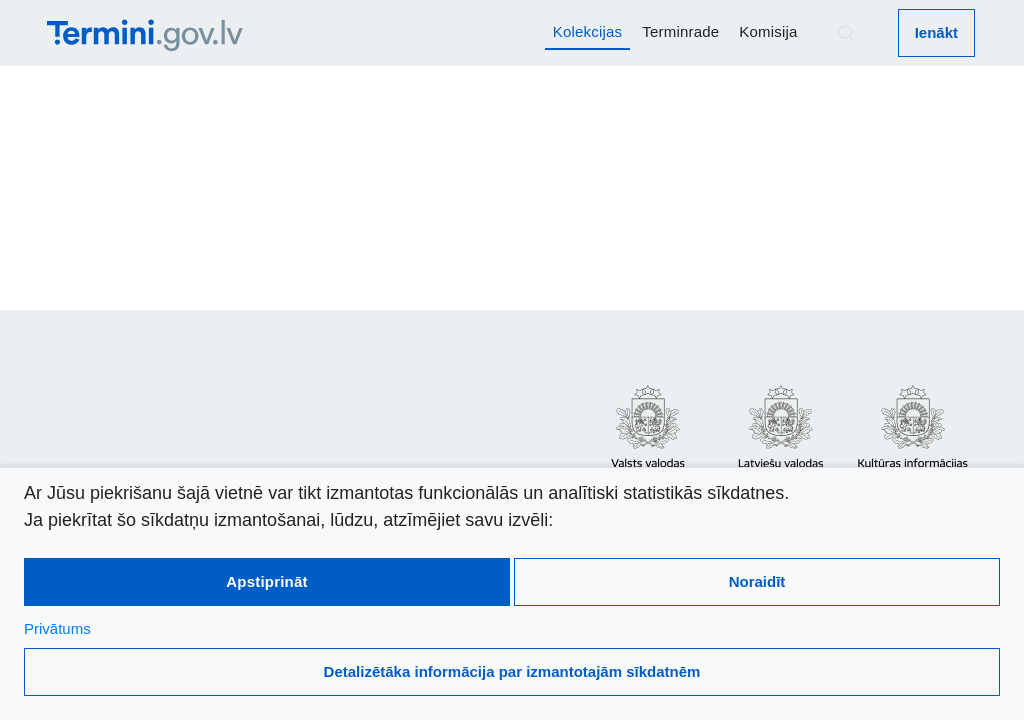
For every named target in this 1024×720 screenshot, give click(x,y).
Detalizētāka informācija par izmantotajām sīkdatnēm (512, 671)
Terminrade (680, 31)
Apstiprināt (266, 581)
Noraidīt (757, 581)
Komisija (768, 31)
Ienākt (936, 32)
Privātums (57, 628)
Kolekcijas (588, 31)
